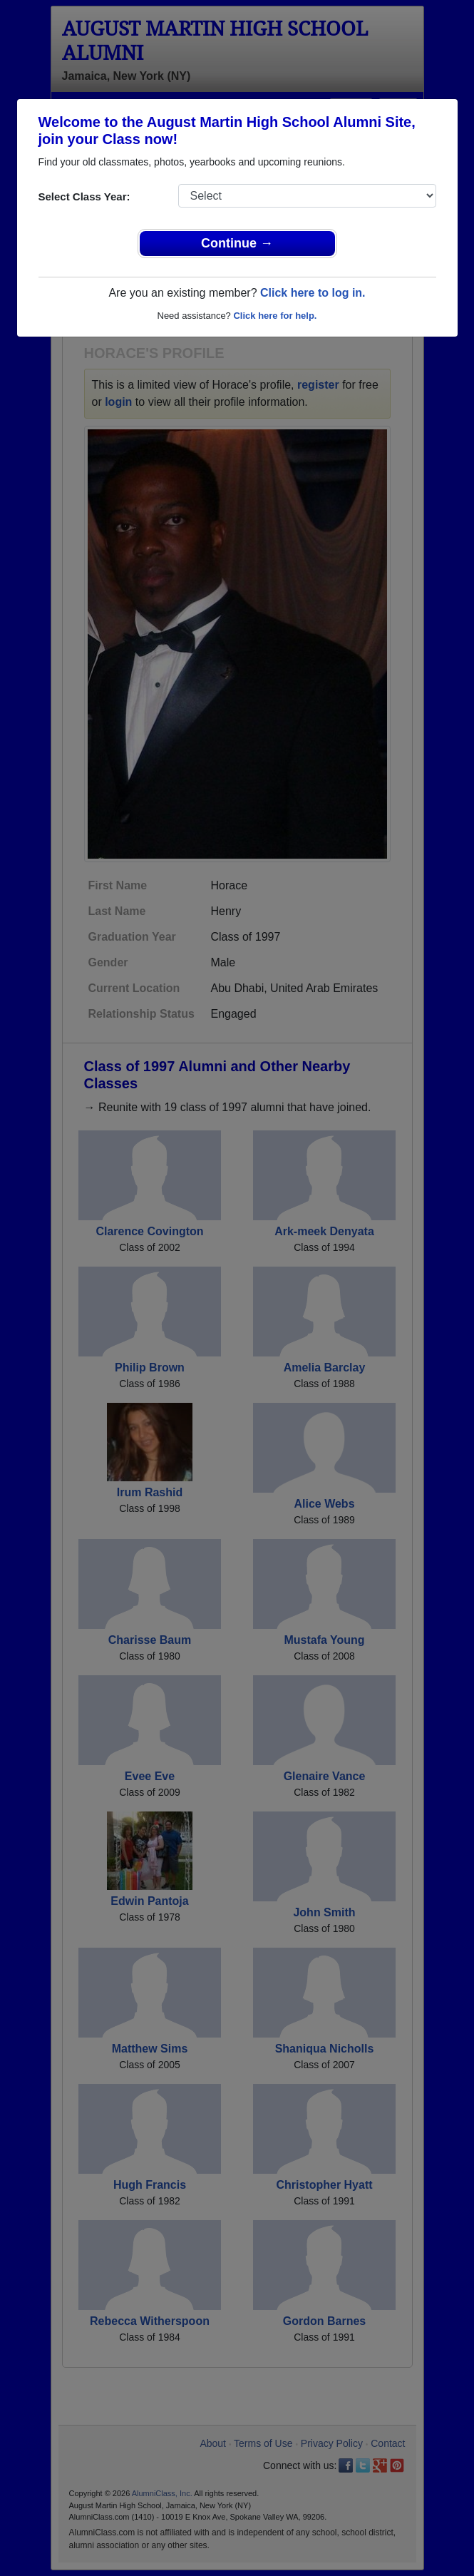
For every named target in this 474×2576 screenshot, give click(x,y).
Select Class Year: (84, 196)
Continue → (237, 243)
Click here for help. (274, 315)
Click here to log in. (313, 293)
